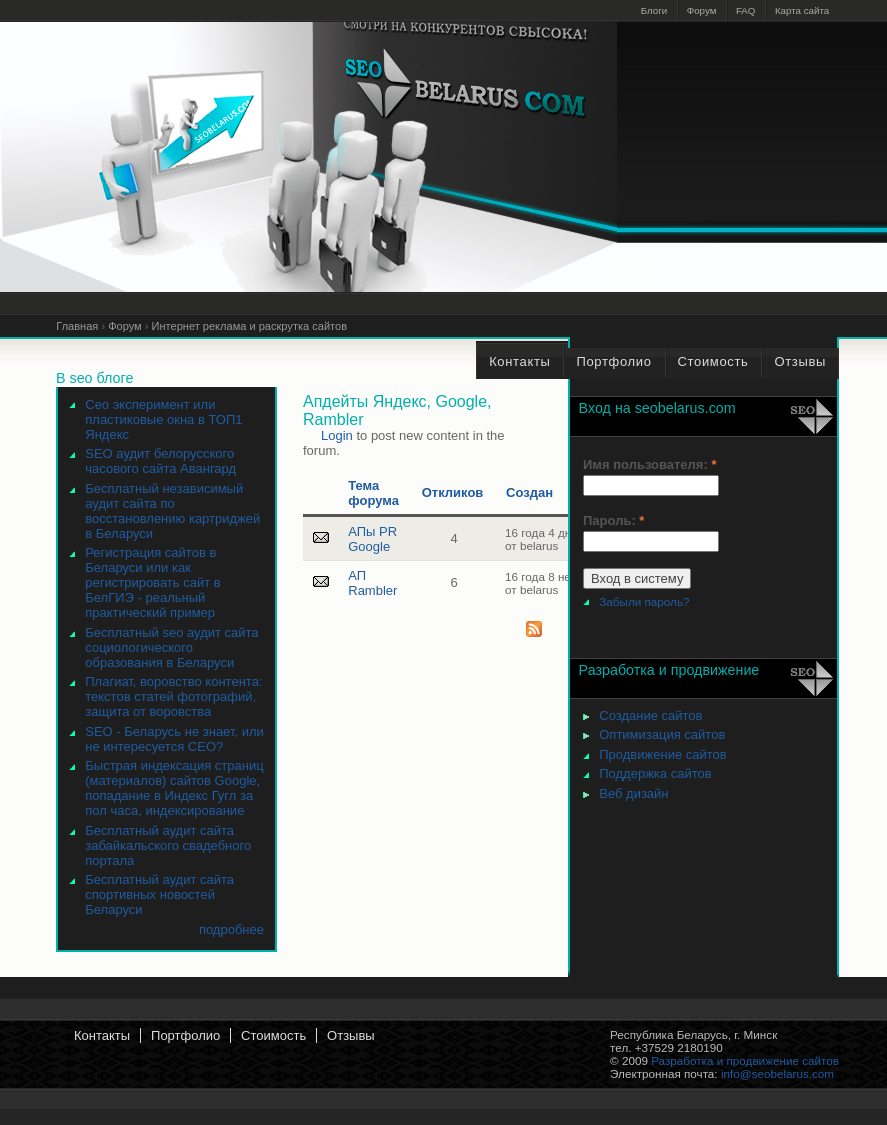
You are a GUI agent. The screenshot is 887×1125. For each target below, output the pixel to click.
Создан (529, 492)
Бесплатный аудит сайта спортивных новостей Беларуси (159, 894)
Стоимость (273, 1035)
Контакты (102, 1035)
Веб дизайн (633, 793)
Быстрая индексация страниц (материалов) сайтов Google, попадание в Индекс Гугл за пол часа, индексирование (174, 788)
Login (337, 435)
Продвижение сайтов (662, 754)
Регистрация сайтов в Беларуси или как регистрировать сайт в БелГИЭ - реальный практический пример (152, 582)
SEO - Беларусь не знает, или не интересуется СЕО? (174, 739)
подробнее (231, 929)
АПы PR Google (372, 539)
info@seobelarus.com (777, 1073)
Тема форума (373, 493)
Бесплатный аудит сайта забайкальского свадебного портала (168, 845)
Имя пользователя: (649, 464)
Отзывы (351, 1035)
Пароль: (613, 520)
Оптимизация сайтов (662, 734)
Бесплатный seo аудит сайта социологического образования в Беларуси (171, 647)
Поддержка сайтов (655, 773)
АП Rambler (372, 583)
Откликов (453, 492)
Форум (702, 10)
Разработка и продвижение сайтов (745, 1060)
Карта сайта (802, 10)
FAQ (746, 10)
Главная (77, 326)
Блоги (654, 10)
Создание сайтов (650, 715)
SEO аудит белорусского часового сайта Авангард (160, 461)
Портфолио (185, 1035)
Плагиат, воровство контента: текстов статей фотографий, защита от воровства (173, 696)
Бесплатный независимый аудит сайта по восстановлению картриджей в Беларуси (172, 511)
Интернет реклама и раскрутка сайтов (249, 326)
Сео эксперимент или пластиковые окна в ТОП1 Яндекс (163, 419)
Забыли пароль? (644, 601)
